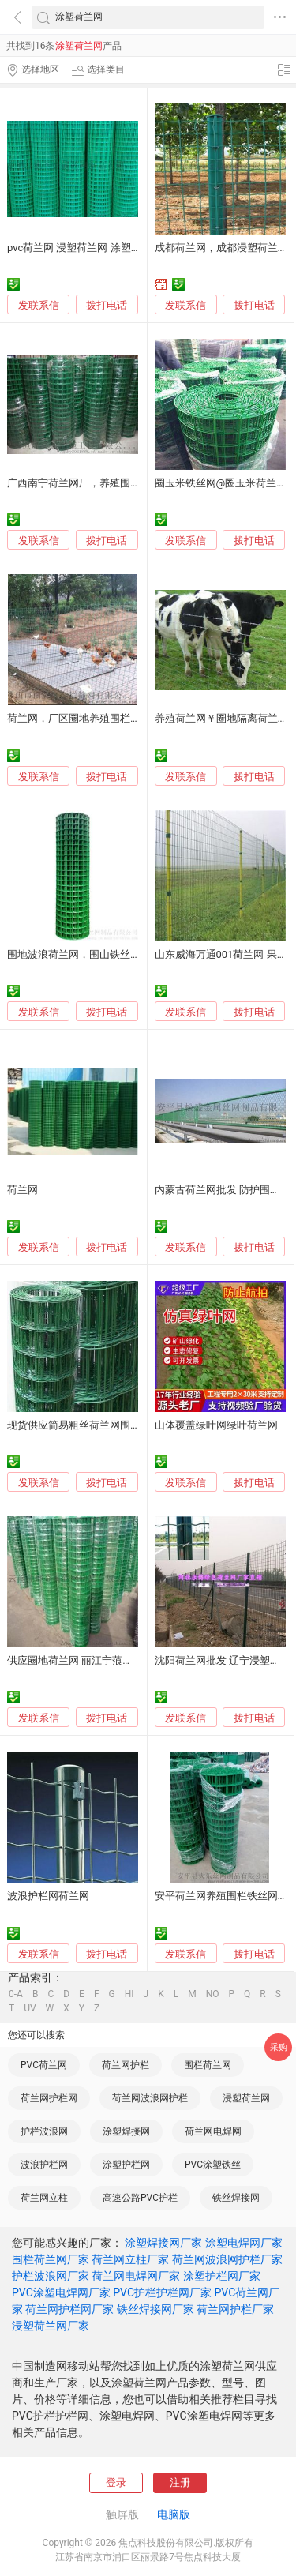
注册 (180, 2482)
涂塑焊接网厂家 (163, 2242)
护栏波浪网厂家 (50, 2276)
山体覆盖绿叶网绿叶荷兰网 (216, 1425)
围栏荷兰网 (207, 2065)
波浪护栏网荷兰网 (48, 1896)
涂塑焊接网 (126, 2131)
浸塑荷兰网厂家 (50, 2325)
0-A (16, 1994)
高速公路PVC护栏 (140, 2197)
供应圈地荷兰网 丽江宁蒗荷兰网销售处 (95, 1660)
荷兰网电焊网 (213, 2131)
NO (212, 1994)
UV (30, 2008)
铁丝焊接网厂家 (155, 2309)
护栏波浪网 (44, 2131)
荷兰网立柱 (44, 2197)
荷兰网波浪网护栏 (150, 2098)
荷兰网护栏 (125, 2065)
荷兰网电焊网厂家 (136, 2276)
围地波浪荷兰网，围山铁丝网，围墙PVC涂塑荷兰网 (124, 954)
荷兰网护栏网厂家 (69, 2309)
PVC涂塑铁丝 (213, 2164)
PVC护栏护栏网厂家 (162, 2292)
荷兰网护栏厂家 (235, 2309)
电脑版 (173, 2514)
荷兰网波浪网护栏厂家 (227, 2259)
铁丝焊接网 (236, 2197)
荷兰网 (22, 1190)
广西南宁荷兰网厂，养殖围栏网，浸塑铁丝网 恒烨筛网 (131, 483)
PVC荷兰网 (44, 2065)
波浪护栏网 (44, 2164)
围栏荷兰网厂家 (50, 2259)
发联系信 (38, 305)
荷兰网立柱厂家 (130, 2259)
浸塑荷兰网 (246, 2098)
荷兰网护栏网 (49, 2098)
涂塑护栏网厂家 (221, 2276)
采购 (278, 2047)
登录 (116, 2482)
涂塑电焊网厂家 (244, 2242)
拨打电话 (106, 305)
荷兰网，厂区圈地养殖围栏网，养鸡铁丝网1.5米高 (122, 718)
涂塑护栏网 (126, 2164)
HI (129, 1994)
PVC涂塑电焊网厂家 (61, 2292)
